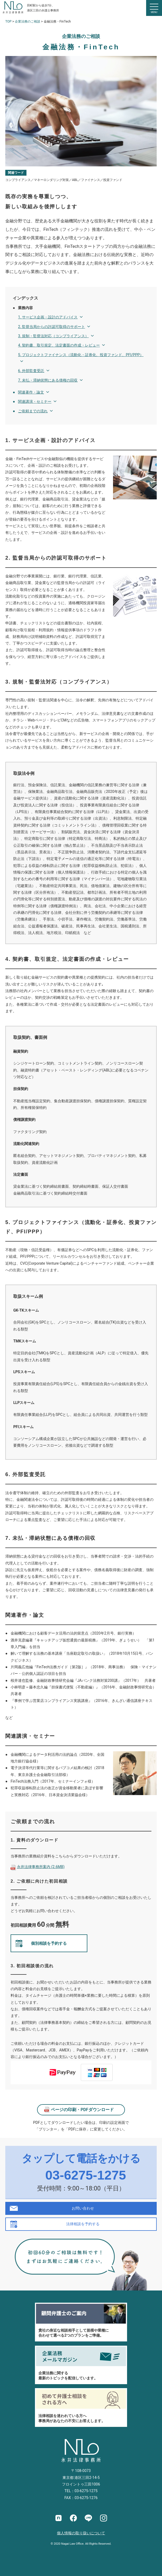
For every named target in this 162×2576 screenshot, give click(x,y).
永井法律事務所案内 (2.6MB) (41, 1867)
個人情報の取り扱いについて (81, 2533)
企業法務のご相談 (27, 21)
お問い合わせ (83, 2208)
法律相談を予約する (83, 2224)
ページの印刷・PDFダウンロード (82, 2109)
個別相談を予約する (49, 1943)
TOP (8, 21)
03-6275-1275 (85, 2175)
